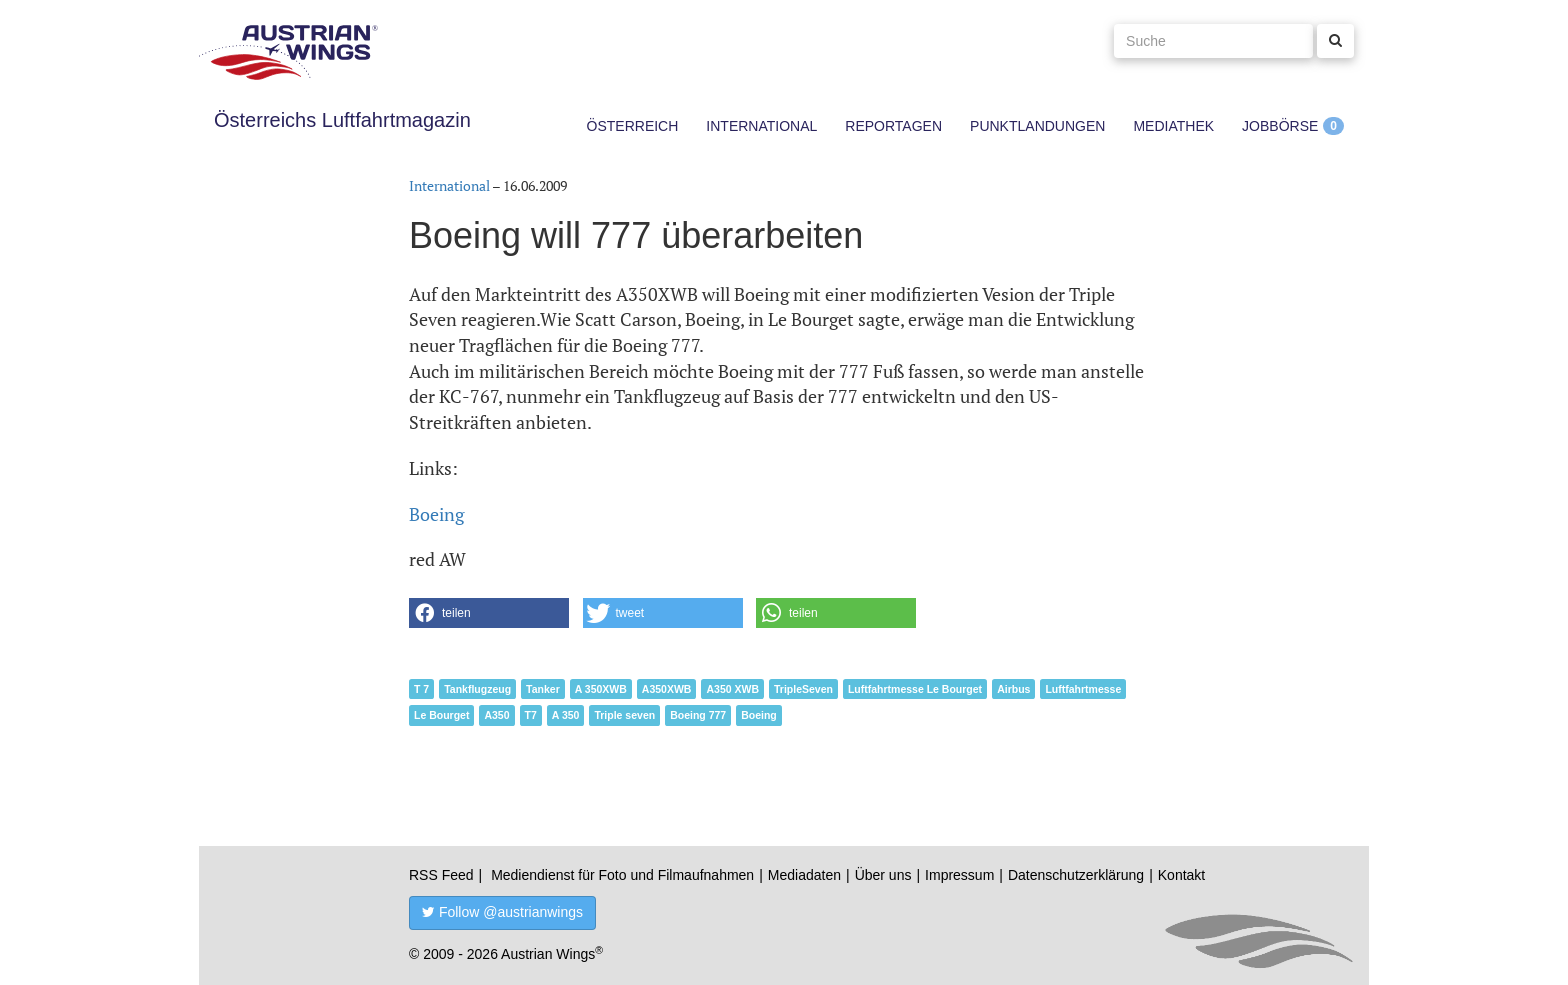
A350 (496, 715)
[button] (489, 613)
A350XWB (667, 689)
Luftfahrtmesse (1083, 689)
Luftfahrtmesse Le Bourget (915, 689)
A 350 (566, 715)
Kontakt (1181, 875)
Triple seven (624, 715)
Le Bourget (441, 715)
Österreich (633, 126)
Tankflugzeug (477, 689)
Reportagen (893, 126)
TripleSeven (803, 689)
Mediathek (1173, 126)
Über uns (883, 875)
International (761, 126)
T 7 (421, 689)
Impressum (959, 875)
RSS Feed (441, 875)
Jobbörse (1280, 126)
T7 (531, 715)
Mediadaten (804, 875)
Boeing (436, 514)
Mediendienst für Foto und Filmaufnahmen (622, 875)
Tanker (543, 689)
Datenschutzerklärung (1076, 875)
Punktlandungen (1037, 126)
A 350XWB (601, 689)
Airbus (1013, 689)
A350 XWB (732, 689)
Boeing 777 (698, 715)
